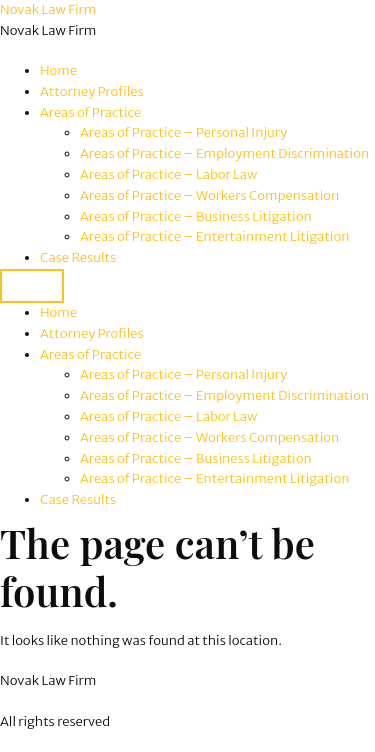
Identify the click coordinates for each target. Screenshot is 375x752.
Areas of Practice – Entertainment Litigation (214, 236)
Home (58, 70)
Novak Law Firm (48, 9)
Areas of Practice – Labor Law (168, 174)
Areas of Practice (90, 112)
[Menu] (32, 286)
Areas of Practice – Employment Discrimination (224, 153)
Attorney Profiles (92, 91)
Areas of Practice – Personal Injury (183, 132)
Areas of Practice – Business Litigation (196, 216)
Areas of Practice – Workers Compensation (209, 195)
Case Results (78, 257)
